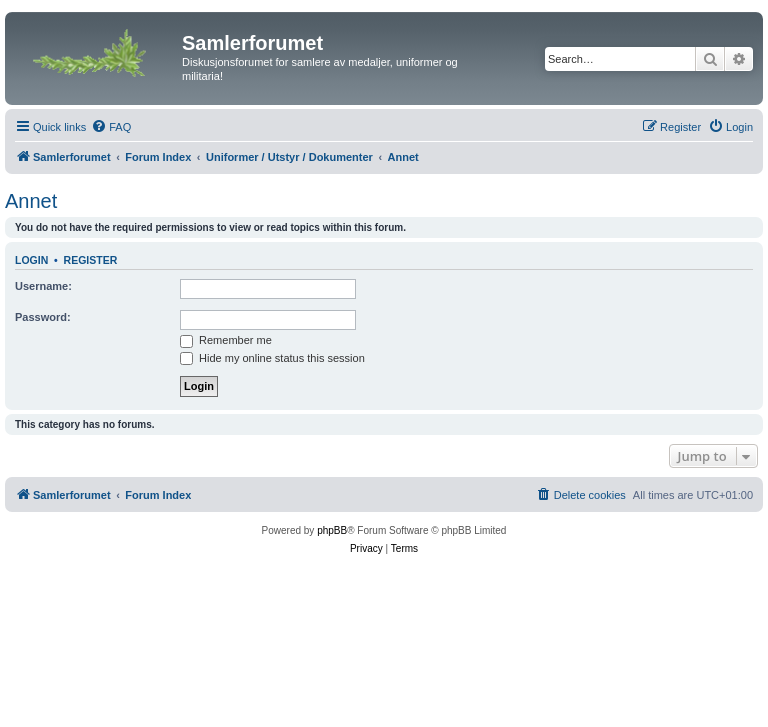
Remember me (226, 340)
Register (91, 260)
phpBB (332, 530)
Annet (31, 201)
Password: (43, 317)
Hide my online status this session (272, 358)
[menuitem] (111, 127)
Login (31, 260)
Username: (43, 286)
